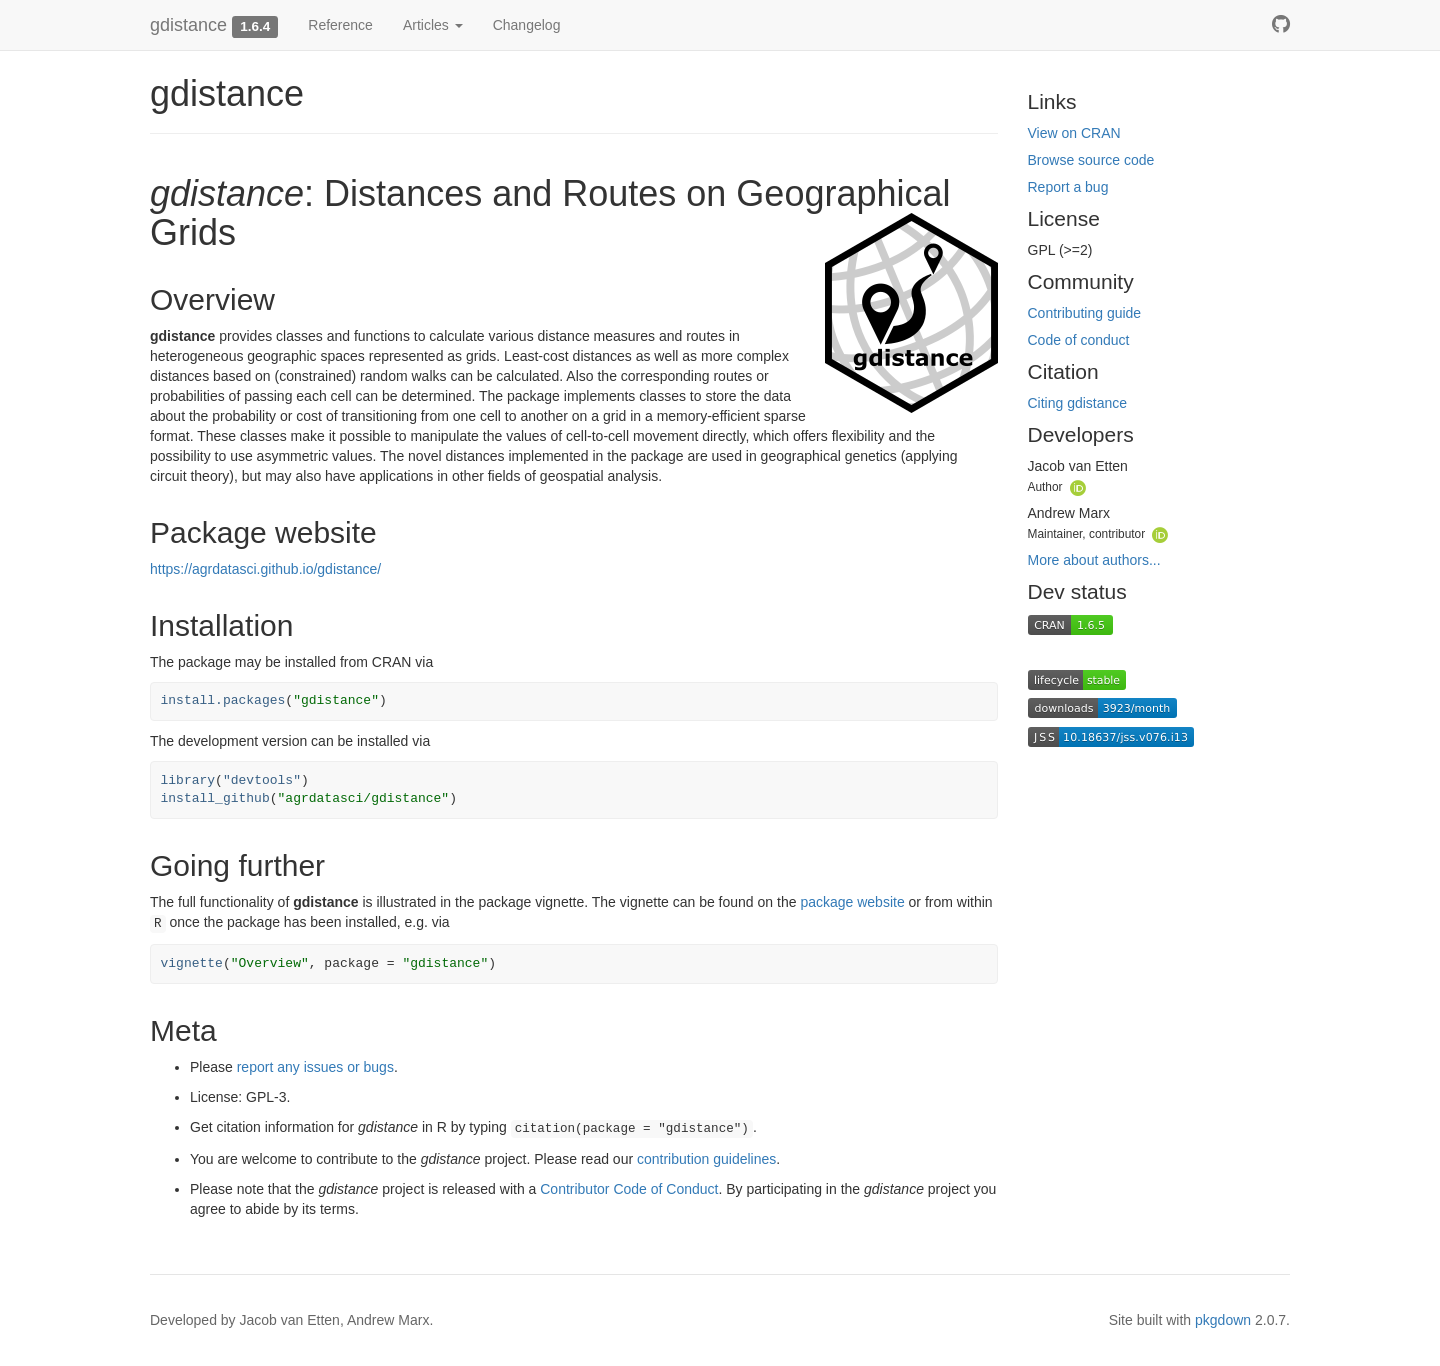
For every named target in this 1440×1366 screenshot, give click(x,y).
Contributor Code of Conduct (629, 1189)
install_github (215, 798)
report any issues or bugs (315, 1067)
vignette (192, 963)
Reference (340, 25)
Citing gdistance (1078, 403)
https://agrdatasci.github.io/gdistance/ (265, 569)
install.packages (223, 700)
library (188, 780)
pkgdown (1223, 1320)
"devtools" (262, 780)
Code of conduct (1079, 340)
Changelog (527, 25)
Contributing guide (1085, 313)
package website (852, 902)
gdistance (188, 25)
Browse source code (1091, 160)
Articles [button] (433, 25)
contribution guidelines (706, 1159)
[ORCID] (1078, 486)
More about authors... (1094, 560)
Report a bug (1068, 187)
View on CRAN (1074, 133)
